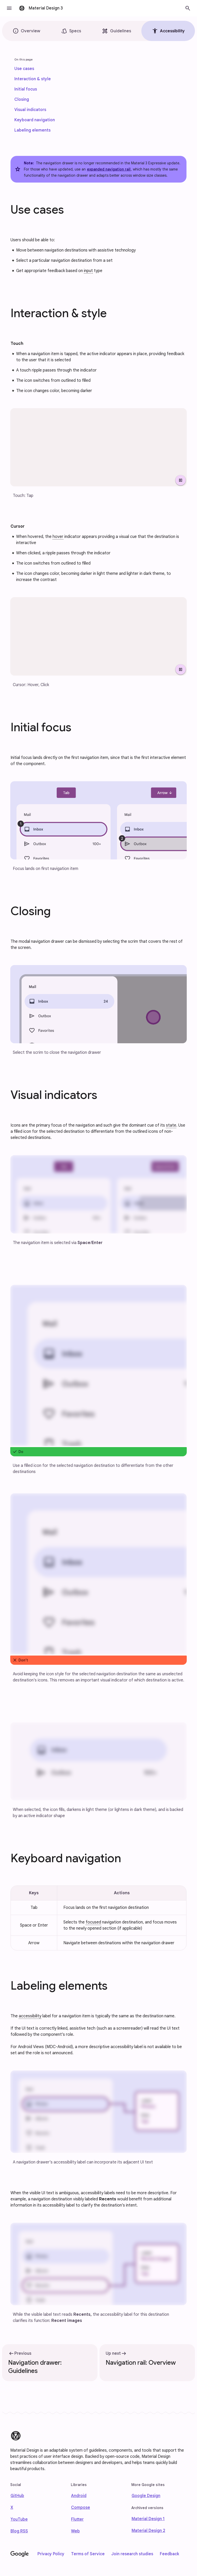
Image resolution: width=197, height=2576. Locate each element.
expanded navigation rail (109, 169)
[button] (9, 8)
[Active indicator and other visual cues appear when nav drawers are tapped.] (98, 447)
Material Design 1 (148, 2518)
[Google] (19, 2554)
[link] (24, 69)
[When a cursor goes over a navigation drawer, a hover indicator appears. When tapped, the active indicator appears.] (98, 636)
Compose (80, 2507)
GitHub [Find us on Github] (17, 2495)
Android (78, 2495)
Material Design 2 (148, 2530)
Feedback (169, 2554)
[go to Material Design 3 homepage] (41, 8)
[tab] (26, 31)
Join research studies (132, 2554)
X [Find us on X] (12, 2507)
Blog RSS (19, 2531)
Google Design (146, 2495)
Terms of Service (88, 2554)
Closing (21, 99)
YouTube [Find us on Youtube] (19, 2519)
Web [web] (75, 2531)
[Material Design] (15, 2435)
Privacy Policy (50, 2554)
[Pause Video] (180, 480)
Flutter (77, 2519)
